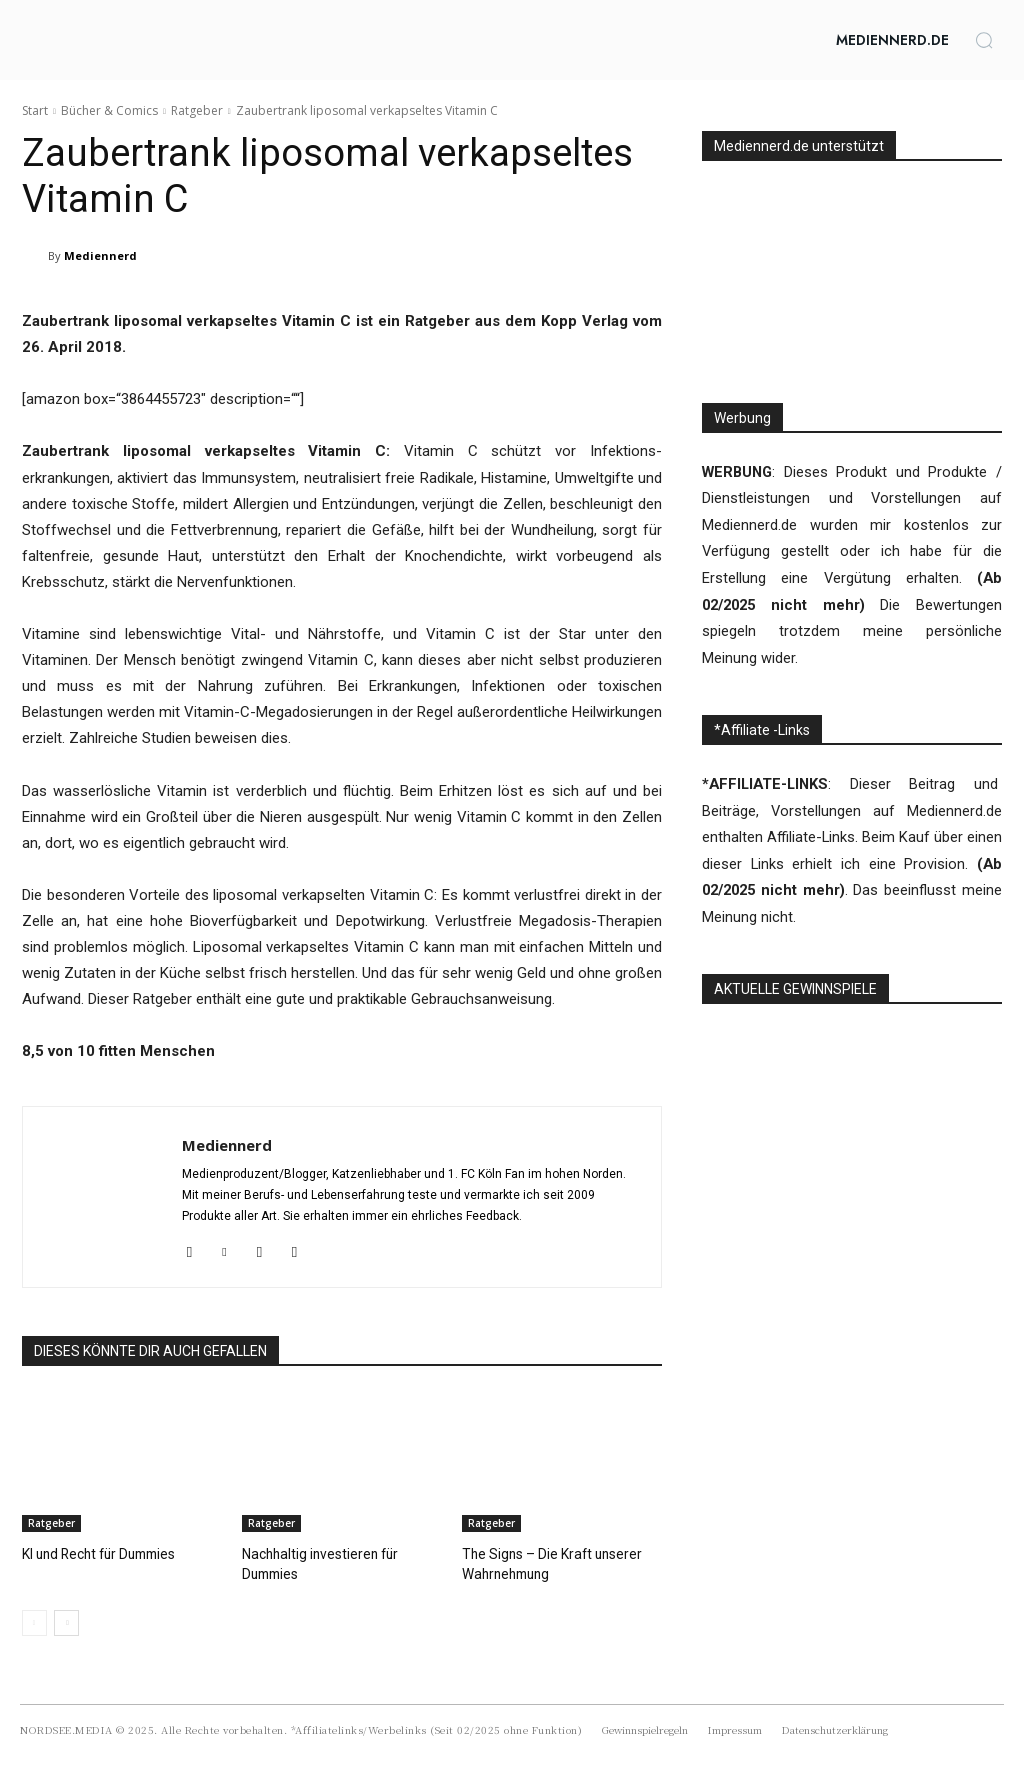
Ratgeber (197, 110)
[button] (984, 40)
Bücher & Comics (109, 110)
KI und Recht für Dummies (96, 1553)
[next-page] (66, 1621)
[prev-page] (34, 1621)
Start (35, 110)
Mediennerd (100, 255)
